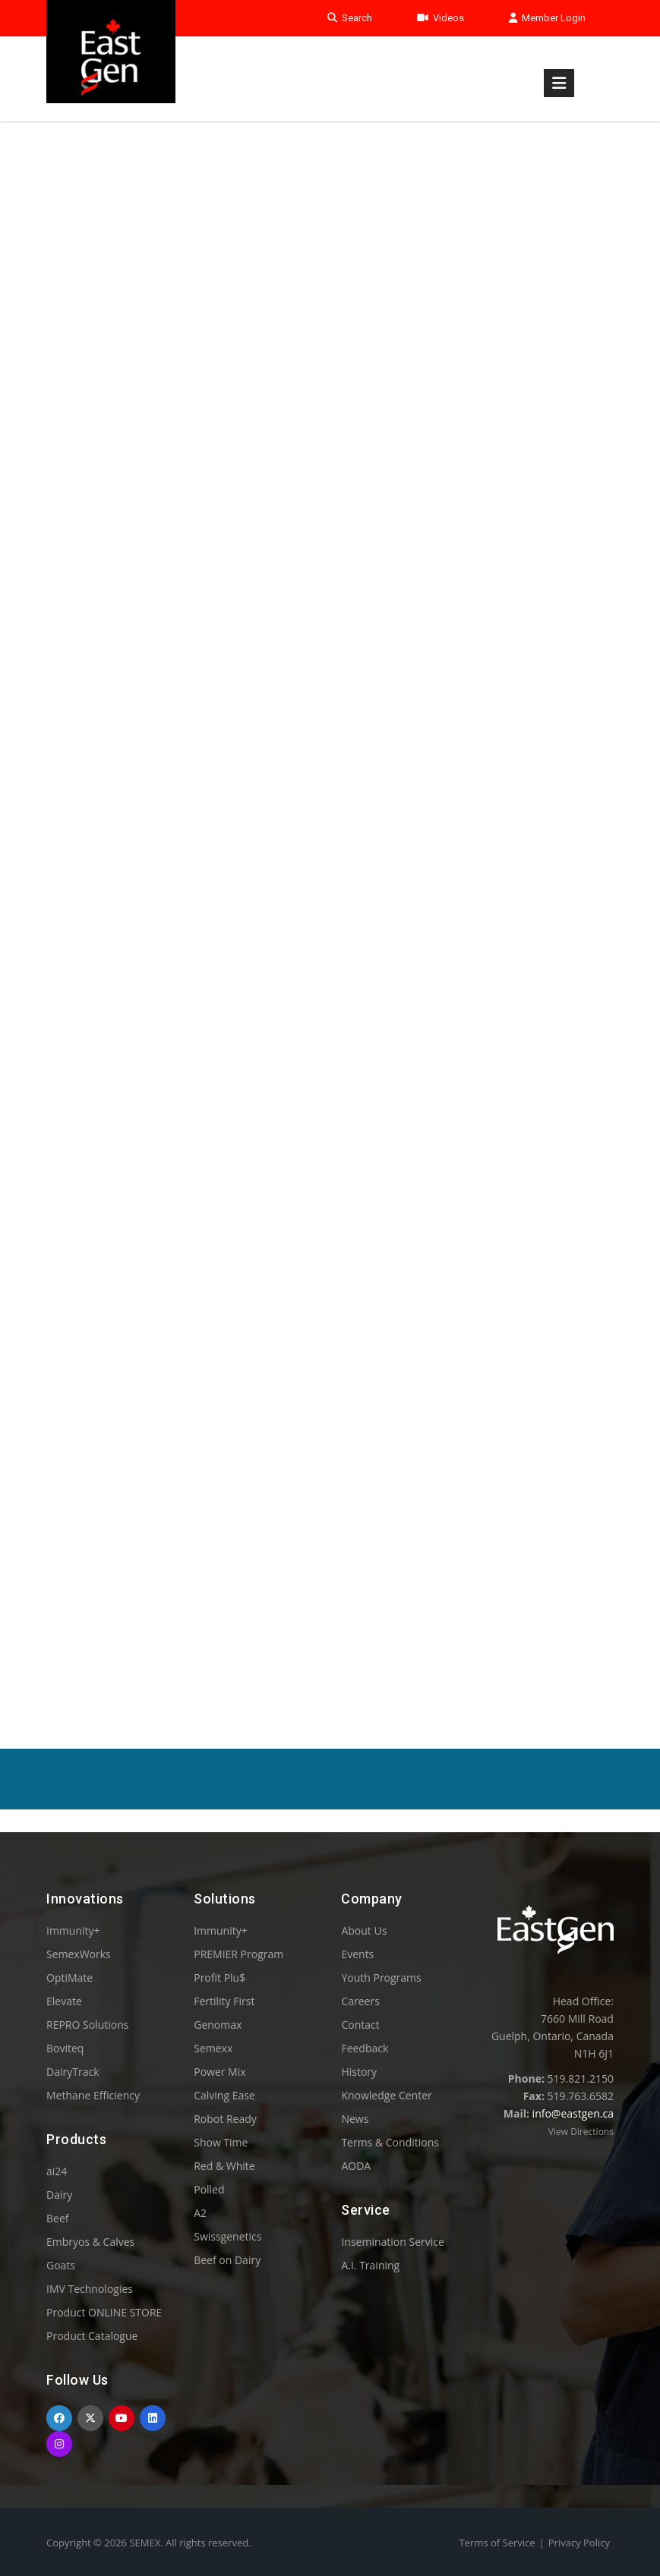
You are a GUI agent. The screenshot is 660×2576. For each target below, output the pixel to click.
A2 (200, 2213)
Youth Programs (381, 1977)
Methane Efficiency (93, 2095)
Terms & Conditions (390, 2142)
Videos (440, 18)
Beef (57, 2218)
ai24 (56, 2171)
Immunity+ (73, 1930)
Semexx (213, 2048)
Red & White (224, 2166)
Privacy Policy (579, 2542)
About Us (364, 1930)
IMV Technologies (89, 2289)
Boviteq (65, 2048)
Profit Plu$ (219, 1977)
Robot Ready (225, 2119)
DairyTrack (72, 2071)
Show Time (221, 2142)
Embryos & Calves (90, 2241)
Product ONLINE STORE (104, 2312)
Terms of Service (497, 2542)
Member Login (547, 18)
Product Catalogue (91, 2336)
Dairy (59, 2194)
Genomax (218, 2024)
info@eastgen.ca (573, 2113)
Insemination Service (392, 2241)
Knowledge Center (386, 2095)
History (359, 2071)
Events (357, 1954)
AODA (356, 2166)
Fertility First (224, 2001)
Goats (60, 2265)
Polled (209, 2189)
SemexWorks (78, 1954)
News (354, 2119)
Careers (360, 2001)
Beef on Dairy (227, 2260)
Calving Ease (224, 2095)
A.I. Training (370, 2265)
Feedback (364, 2048)
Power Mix (219, 2071)
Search (349, 18)
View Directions (581, 2131)
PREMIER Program (238, 1954)
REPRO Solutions (87, 2024)
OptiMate (69, 1977)
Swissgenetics (227, 2236)
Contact (360, 2024)
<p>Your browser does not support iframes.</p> (330, 894)
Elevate (64, 2001)
